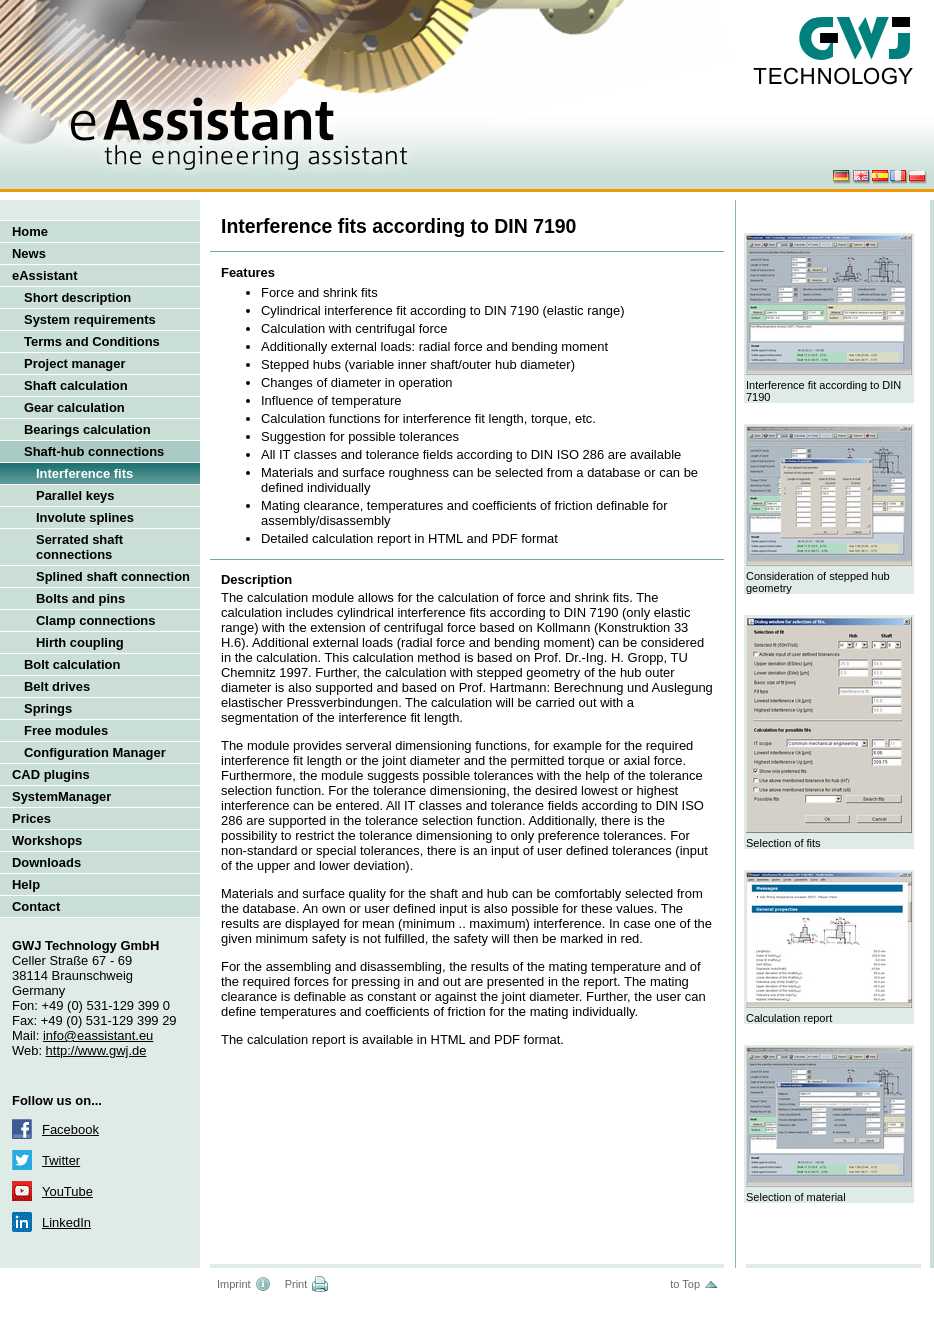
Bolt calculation (72, 664)
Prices (31, 818)
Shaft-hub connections (94, 451)
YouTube (67, 1191)
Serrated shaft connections (79, 547)
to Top (685, 1284)
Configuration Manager (95, 752)
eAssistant (45, 275)
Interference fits (84, 473)
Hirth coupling (80, 642)
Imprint (234, 1284)
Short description (77, 297)
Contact (36, 906)
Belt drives (57, 686)
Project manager (75, 363)
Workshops (47, 840)
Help (26, 884)
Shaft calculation (76, 385)
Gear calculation (74, 407)
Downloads (46, 862)
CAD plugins (51, 774)
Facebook (70, 1129)
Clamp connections (95, 620)
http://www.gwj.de (96, 1050)
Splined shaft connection (113, 576)
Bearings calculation (87, 429)
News (29, 253)
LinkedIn (66, 1222)
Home (30, 231)
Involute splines (85, 517)
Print (296, 1284)
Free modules (66, 730)
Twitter (61, 1160)
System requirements (90, 319)
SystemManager (61, 796)
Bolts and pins (80, 598)
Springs (48, 708)
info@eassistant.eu (98, 1035)
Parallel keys (75, 495)
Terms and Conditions (92, 341)
